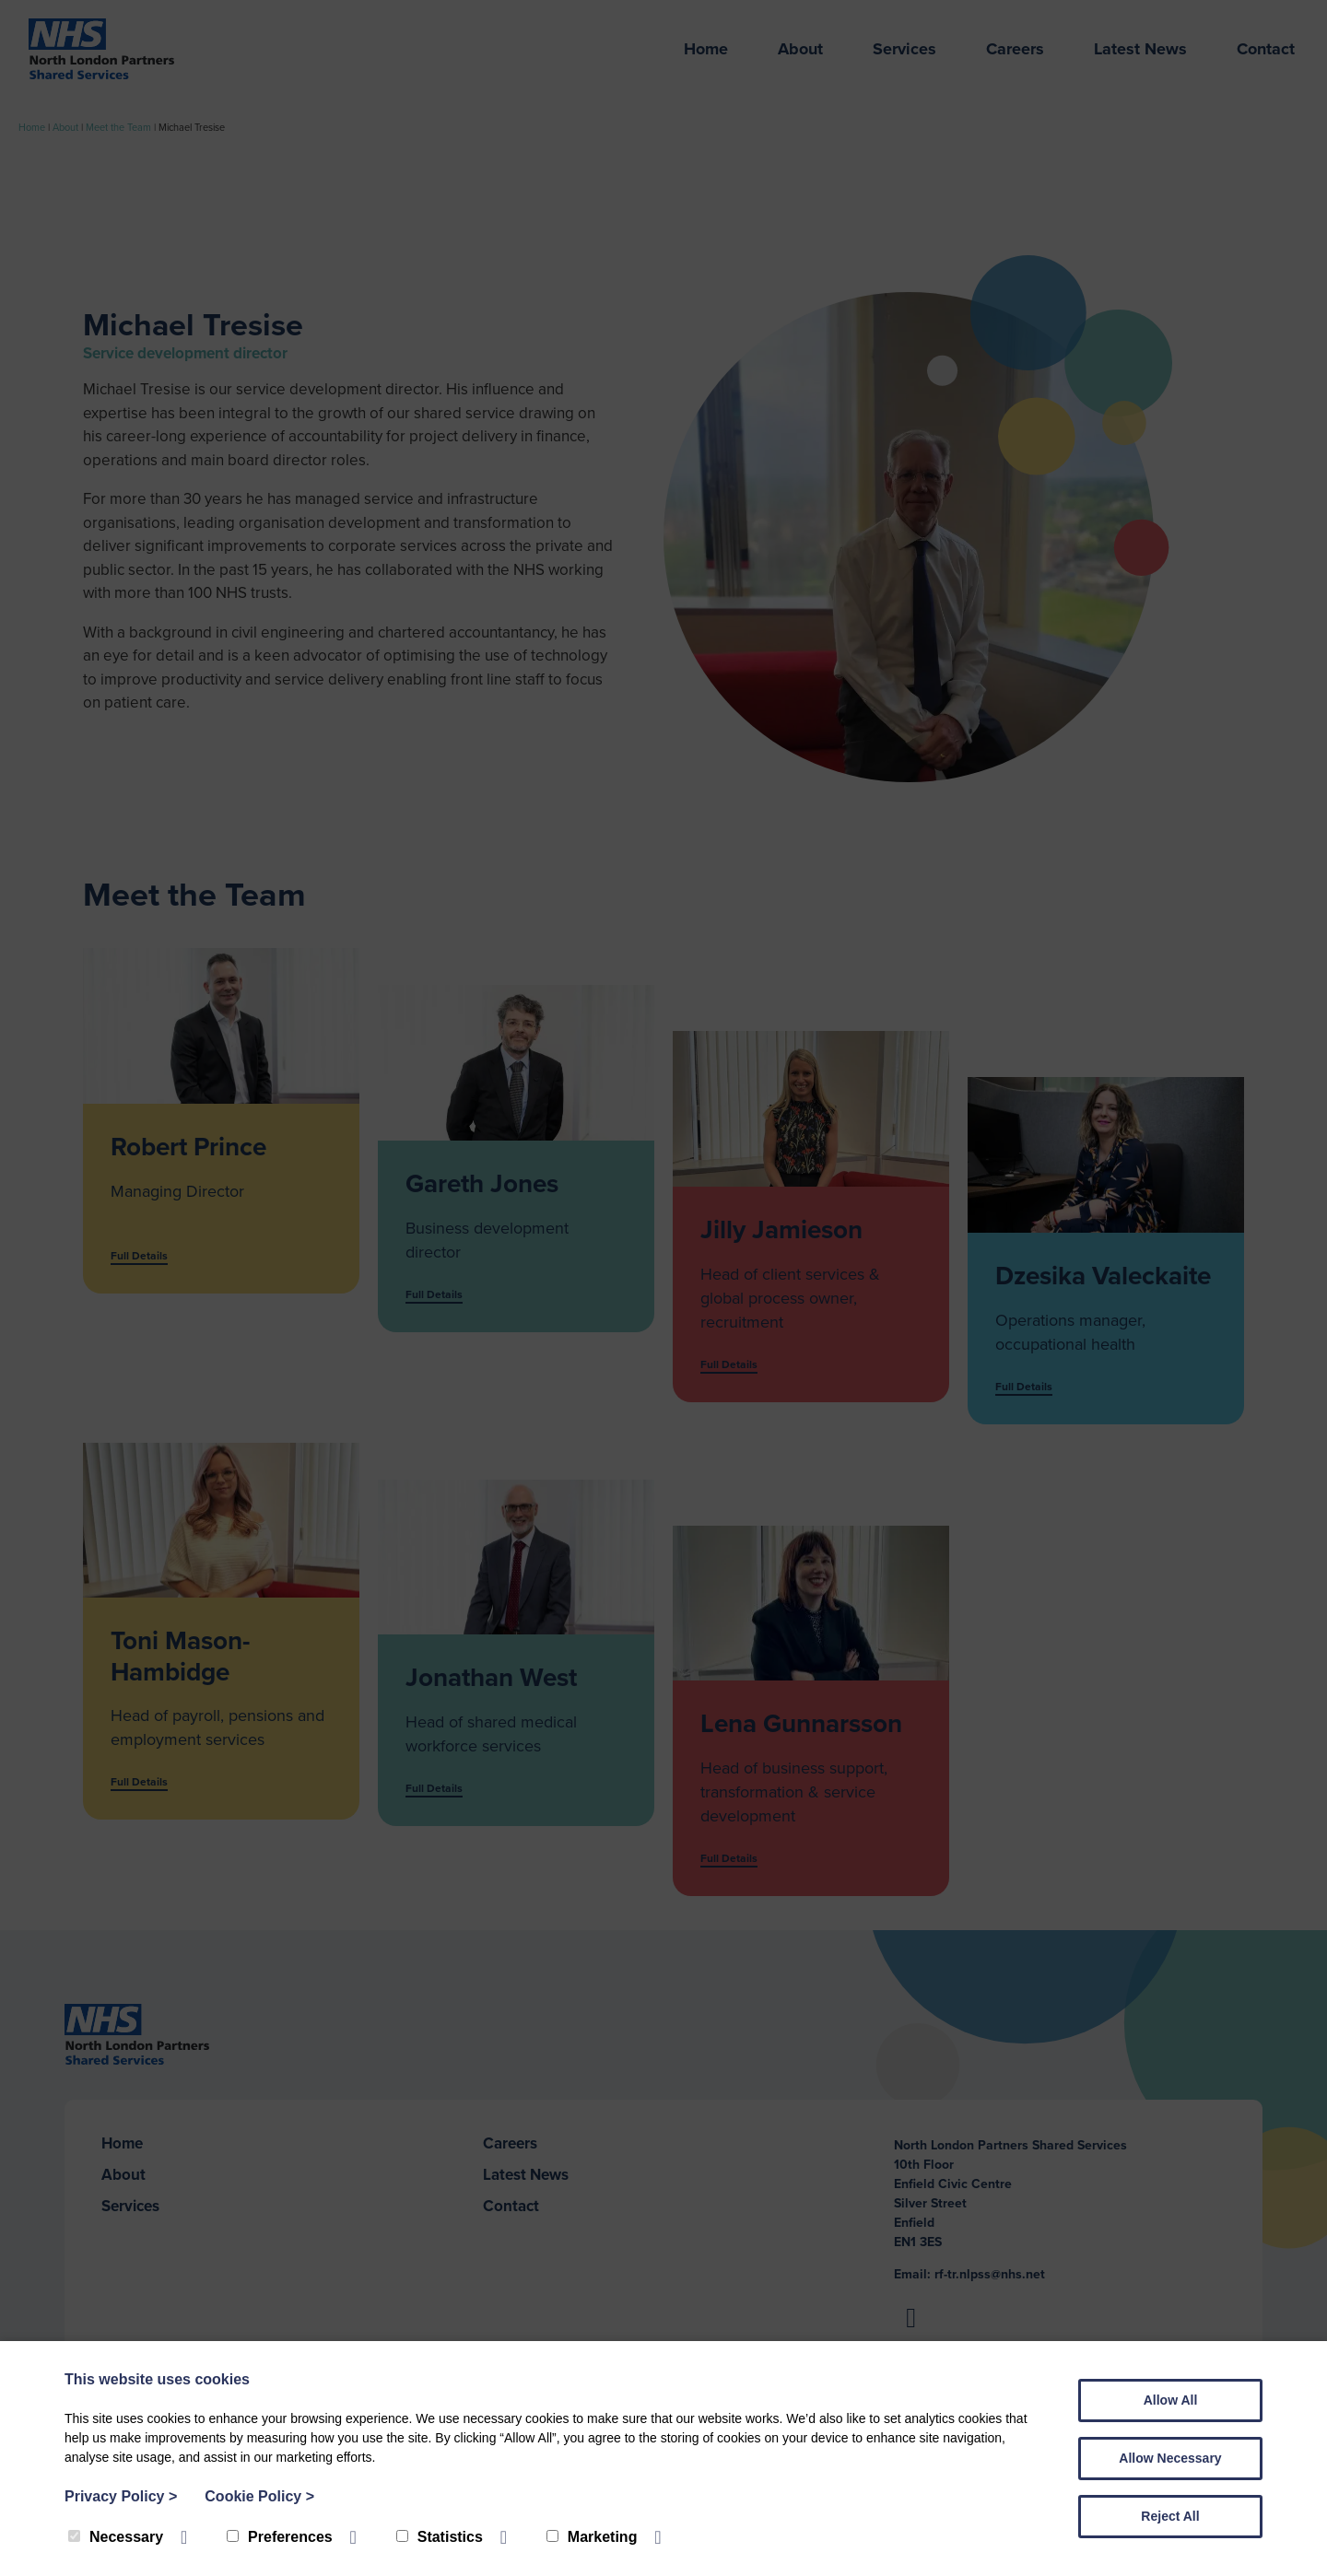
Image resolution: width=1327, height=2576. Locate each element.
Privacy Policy (121, 2496)
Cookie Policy (259, 2496)
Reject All (1170, 2516)
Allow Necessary (1170, 2458)
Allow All (1171, 2400)
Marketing (592, 2537)
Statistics (439, 2537)
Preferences (280, 2537)
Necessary (115, 2537)
